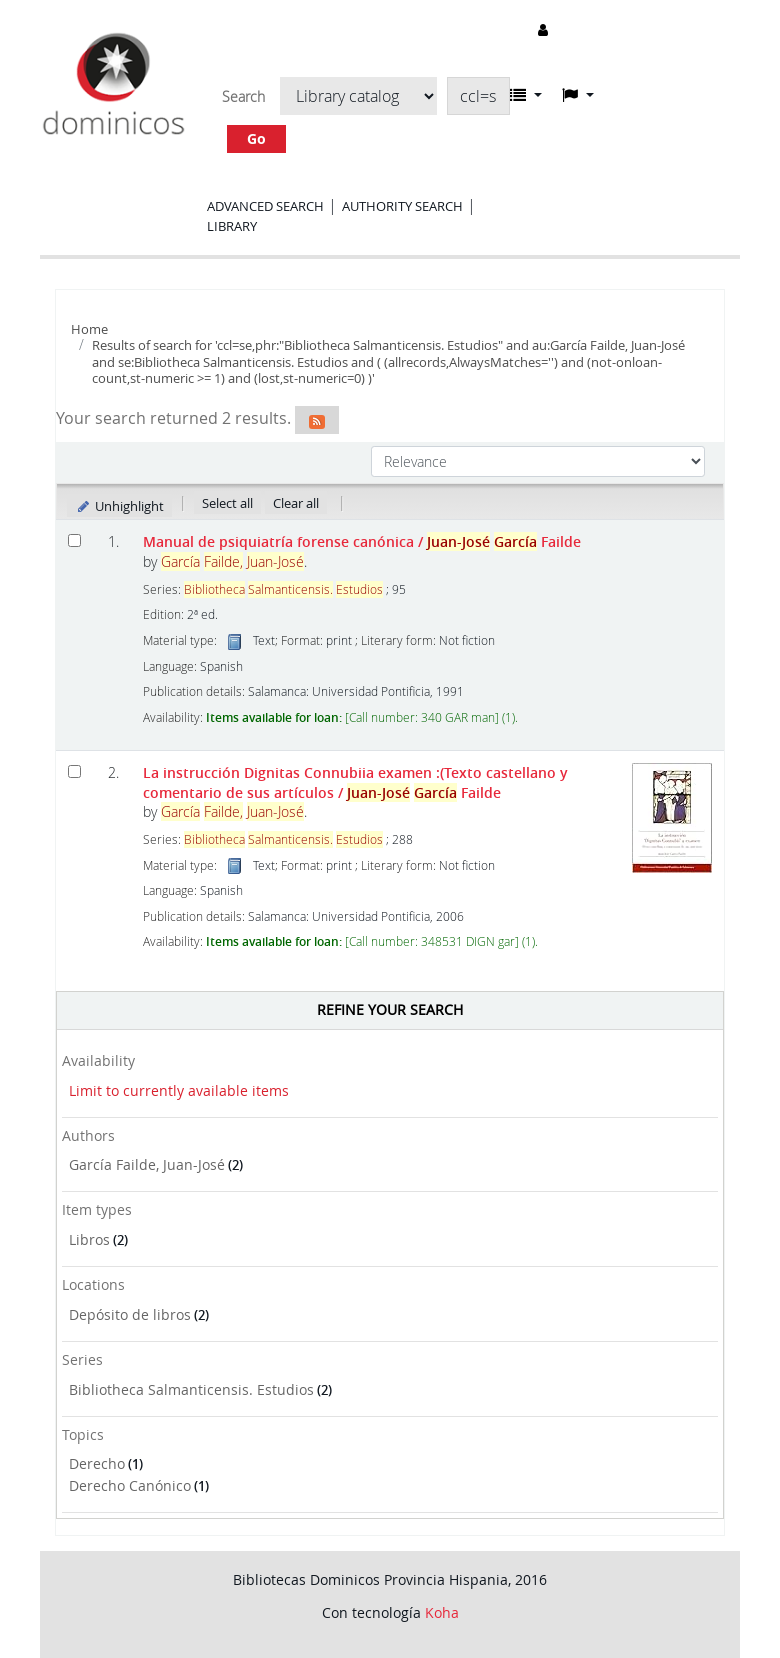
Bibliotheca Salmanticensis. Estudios (191, 1389)
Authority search (402, 206)
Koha (442, 1612)
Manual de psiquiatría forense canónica (362, 541)
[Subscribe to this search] (317, 420)
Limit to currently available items (179, 1090)
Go (256, 138)
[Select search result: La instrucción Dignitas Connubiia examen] (74, 771)
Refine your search (390, 1009)
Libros (89, 1239)
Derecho (97, 1463)
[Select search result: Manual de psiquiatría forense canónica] (74, 540)
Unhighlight (119, 506)
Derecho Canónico (130, 1485)
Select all (227, 503)
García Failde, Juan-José (147, 1164)
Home (89, 329)
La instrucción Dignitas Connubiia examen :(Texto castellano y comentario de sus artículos (355, 782)
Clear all (296, 503)
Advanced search (265, 206)
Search (243, 97)
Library (232, 226)
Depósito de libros (130, 1314)
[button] (526, 95)
